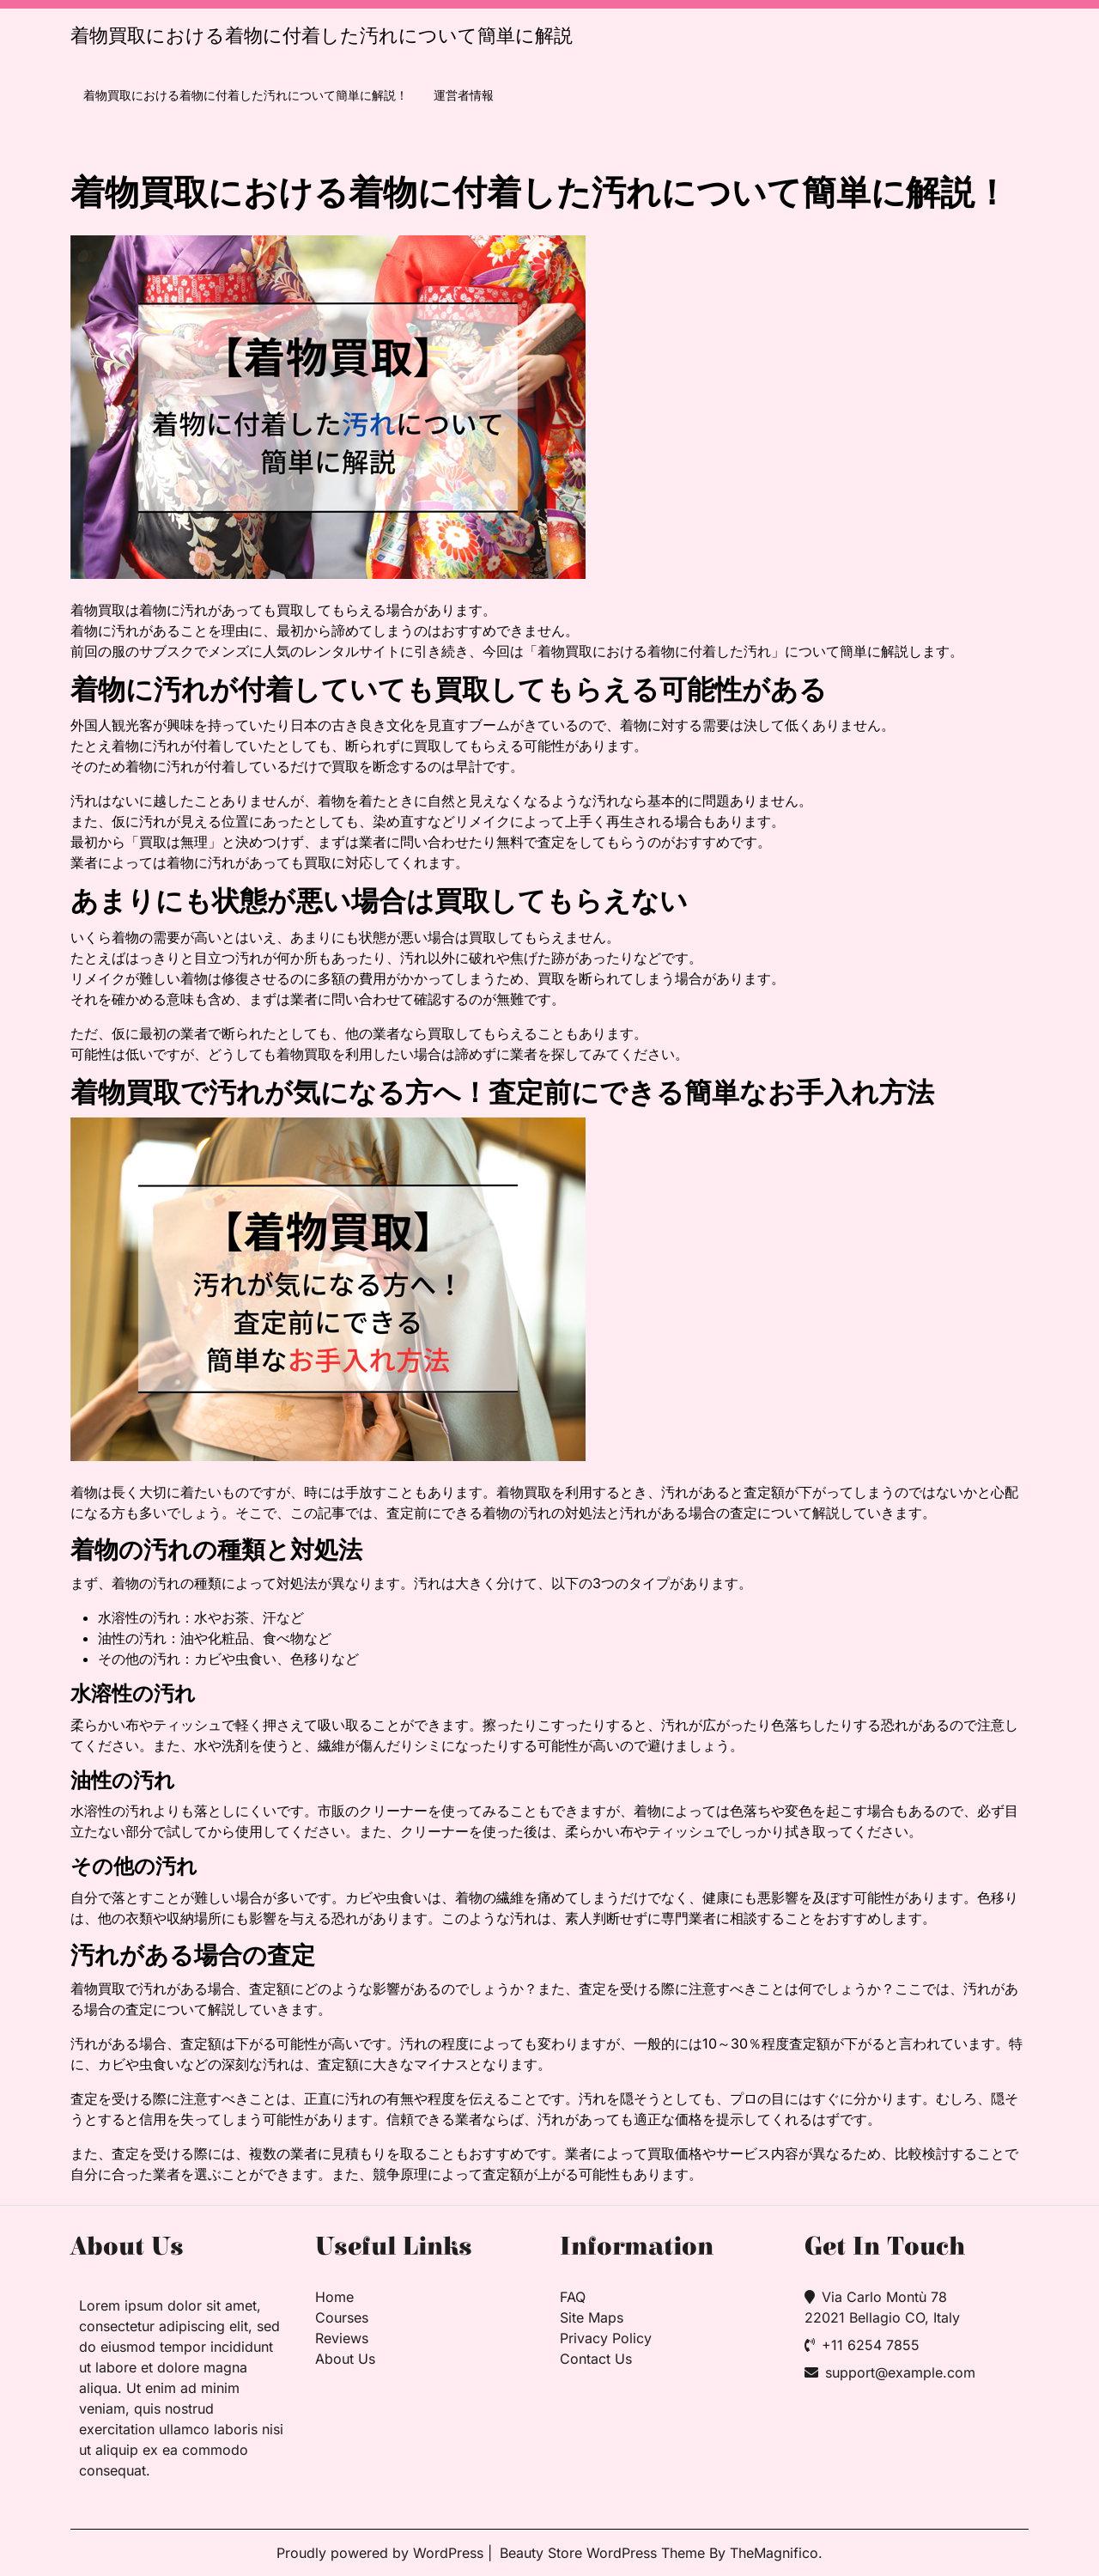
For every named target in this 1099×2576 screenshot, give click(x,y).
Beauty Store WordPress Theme (604, 2552)
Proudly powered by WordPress (382, 2552)
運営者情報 (464, 95)
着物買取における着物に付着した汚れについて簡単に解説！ (245, 95)
